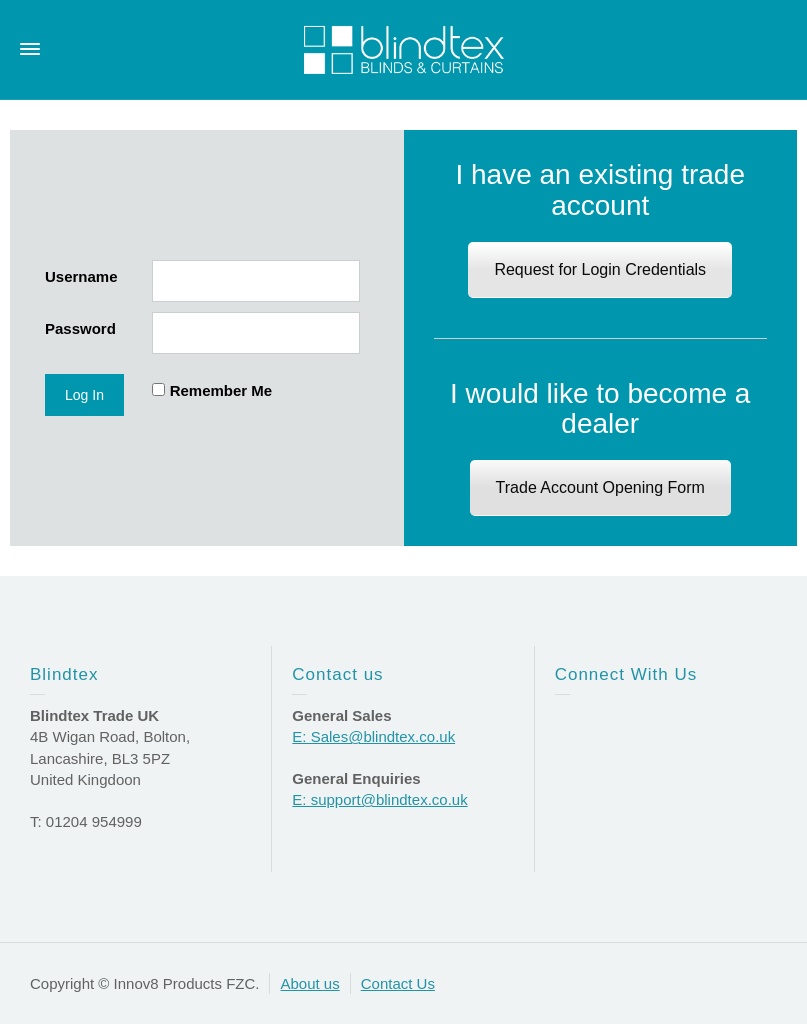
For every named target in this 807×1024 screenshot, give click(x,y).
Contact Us (398, 983)
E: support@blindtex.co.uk (379, 799)
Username (81, 276)
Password (80, 328)
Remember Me (221, 390)
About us (309, 983)
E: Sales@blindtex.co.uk (373, 736)
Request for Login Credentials (600, 269)
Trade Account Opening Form (600, 487)
